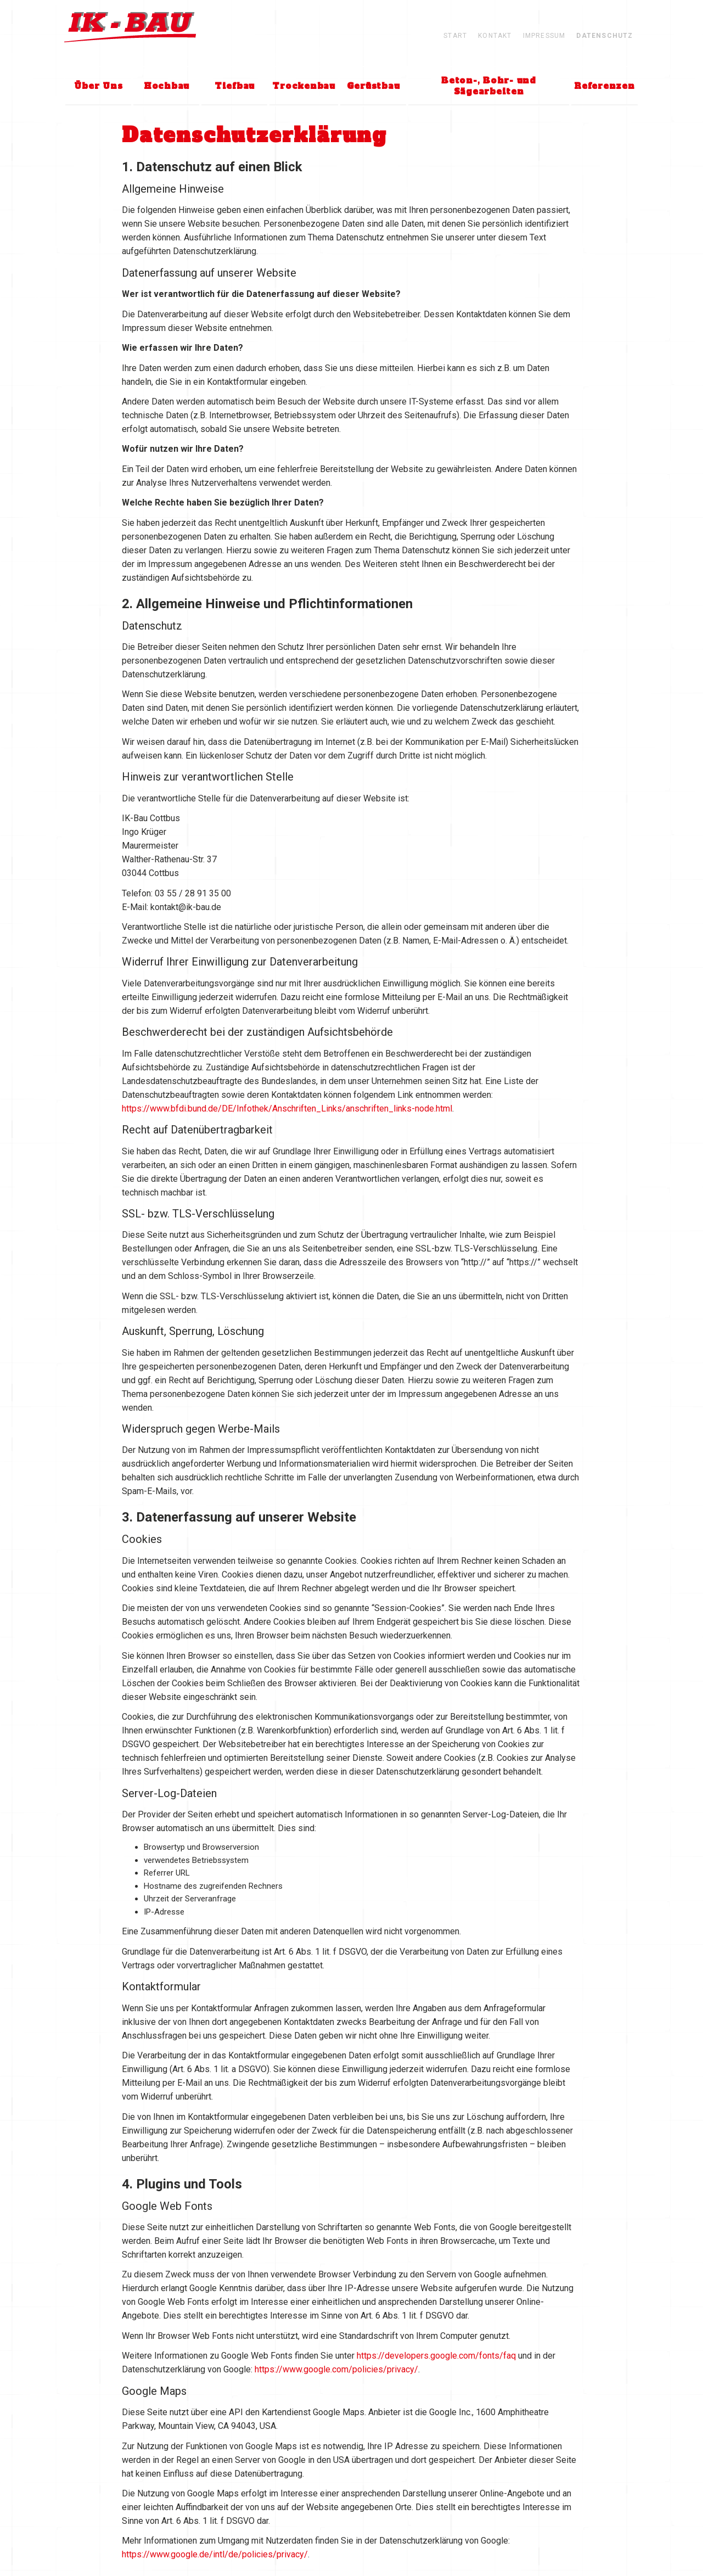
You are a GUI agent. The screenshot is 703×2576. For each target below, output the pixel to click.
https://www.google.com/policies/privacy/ (336, 2369)
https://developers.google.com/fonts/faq (436, 2355)
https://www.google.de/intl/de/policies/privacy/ (215, 2554)
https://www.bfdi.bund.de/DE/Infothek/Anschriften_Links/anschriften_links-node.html (287, 1108)
